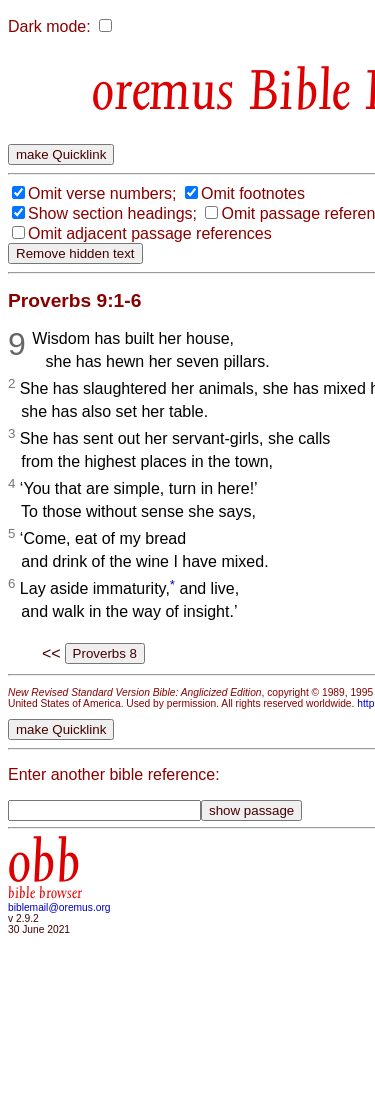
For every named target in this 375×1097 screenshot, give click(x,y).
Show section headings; (112, 213)
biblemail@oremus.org (59, 907)
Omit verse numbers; (102, 193)
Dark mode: (49, 26)
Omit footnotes (253, 193)
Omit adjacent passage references (150, 233)
